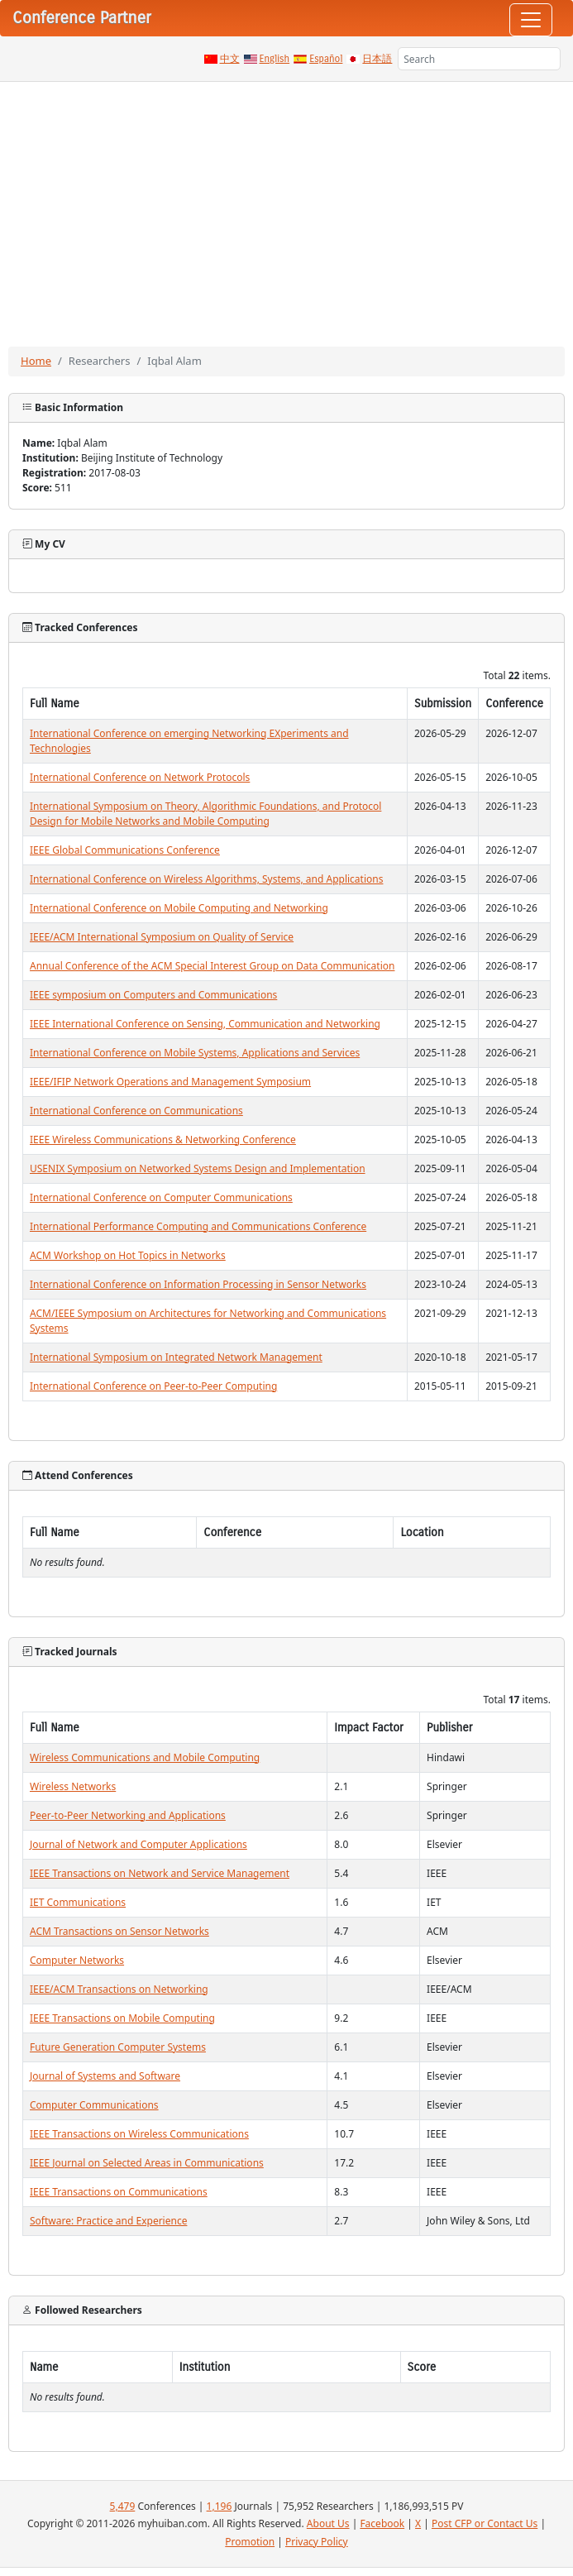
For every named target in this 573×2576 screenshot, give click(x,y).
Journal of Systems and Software (105, 2076)
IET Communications (78, 1902)
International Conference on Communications (136, 1111)
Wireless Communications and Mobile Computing (145, 1757)
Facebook (382, 2523)
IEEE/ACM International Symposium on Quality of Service (162, 937)
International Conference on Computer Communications (161, 1197)
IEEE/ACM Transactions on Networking (119, 1989)
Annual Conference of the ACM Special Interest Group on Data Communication (212, 966)
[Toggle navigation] (530, 19)
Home (36, 360)
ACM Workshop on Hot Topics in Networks (128, 1255)
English (275, 59)
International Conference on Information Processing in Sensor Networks (198, 1284)
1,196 (219, 2506)
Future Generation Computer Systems (118, 2047)
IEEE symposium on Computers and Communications (153, 995)
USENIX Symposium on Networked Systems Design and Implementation (197, 1168)
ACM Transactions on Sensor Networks (119, 1931)
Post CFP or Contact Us (484, 2523)
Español (325, 59)
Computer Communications (94, 2105)
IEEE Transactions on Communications (119, 2192)
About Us (328, 2523)
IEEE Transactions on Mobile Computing (122, 2018)
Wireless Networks (73, 1786)
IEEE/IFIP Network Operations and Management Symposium (170, 1082)
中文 (230, 59)
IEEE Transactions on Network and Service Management (159, 1873)
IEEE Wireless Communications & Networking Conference (163, 1139)
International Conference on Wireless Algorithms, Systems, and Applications (206, 879)
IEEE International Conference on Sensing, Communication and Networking (205, 1024)
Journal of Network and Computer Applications (138, 1844)
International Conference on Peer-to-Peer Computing (153, 1386)
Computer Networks (77, 1960)
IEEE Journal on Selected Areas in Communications (147, 2163)
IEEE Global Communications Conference (125, 850)
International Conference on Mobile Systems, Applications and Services (195, 1053)
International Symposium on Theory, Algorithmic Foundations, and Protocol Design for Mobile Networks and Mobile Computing (205, 813)
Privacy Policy (316, 2542)
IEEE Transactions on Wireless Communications (139, 2134)
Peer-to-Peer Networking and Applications (128, 1815)
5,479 (123, 2506)
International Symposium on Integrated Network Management (176, 1357)
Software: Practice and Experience (108, 2221)
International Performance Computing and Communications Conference (198, 1226)
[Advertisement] (286, 206)
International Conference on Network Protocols (140, 777)
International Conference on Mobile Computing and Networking (179, 908)
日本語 (377, 59)
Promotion (250, 2542)
